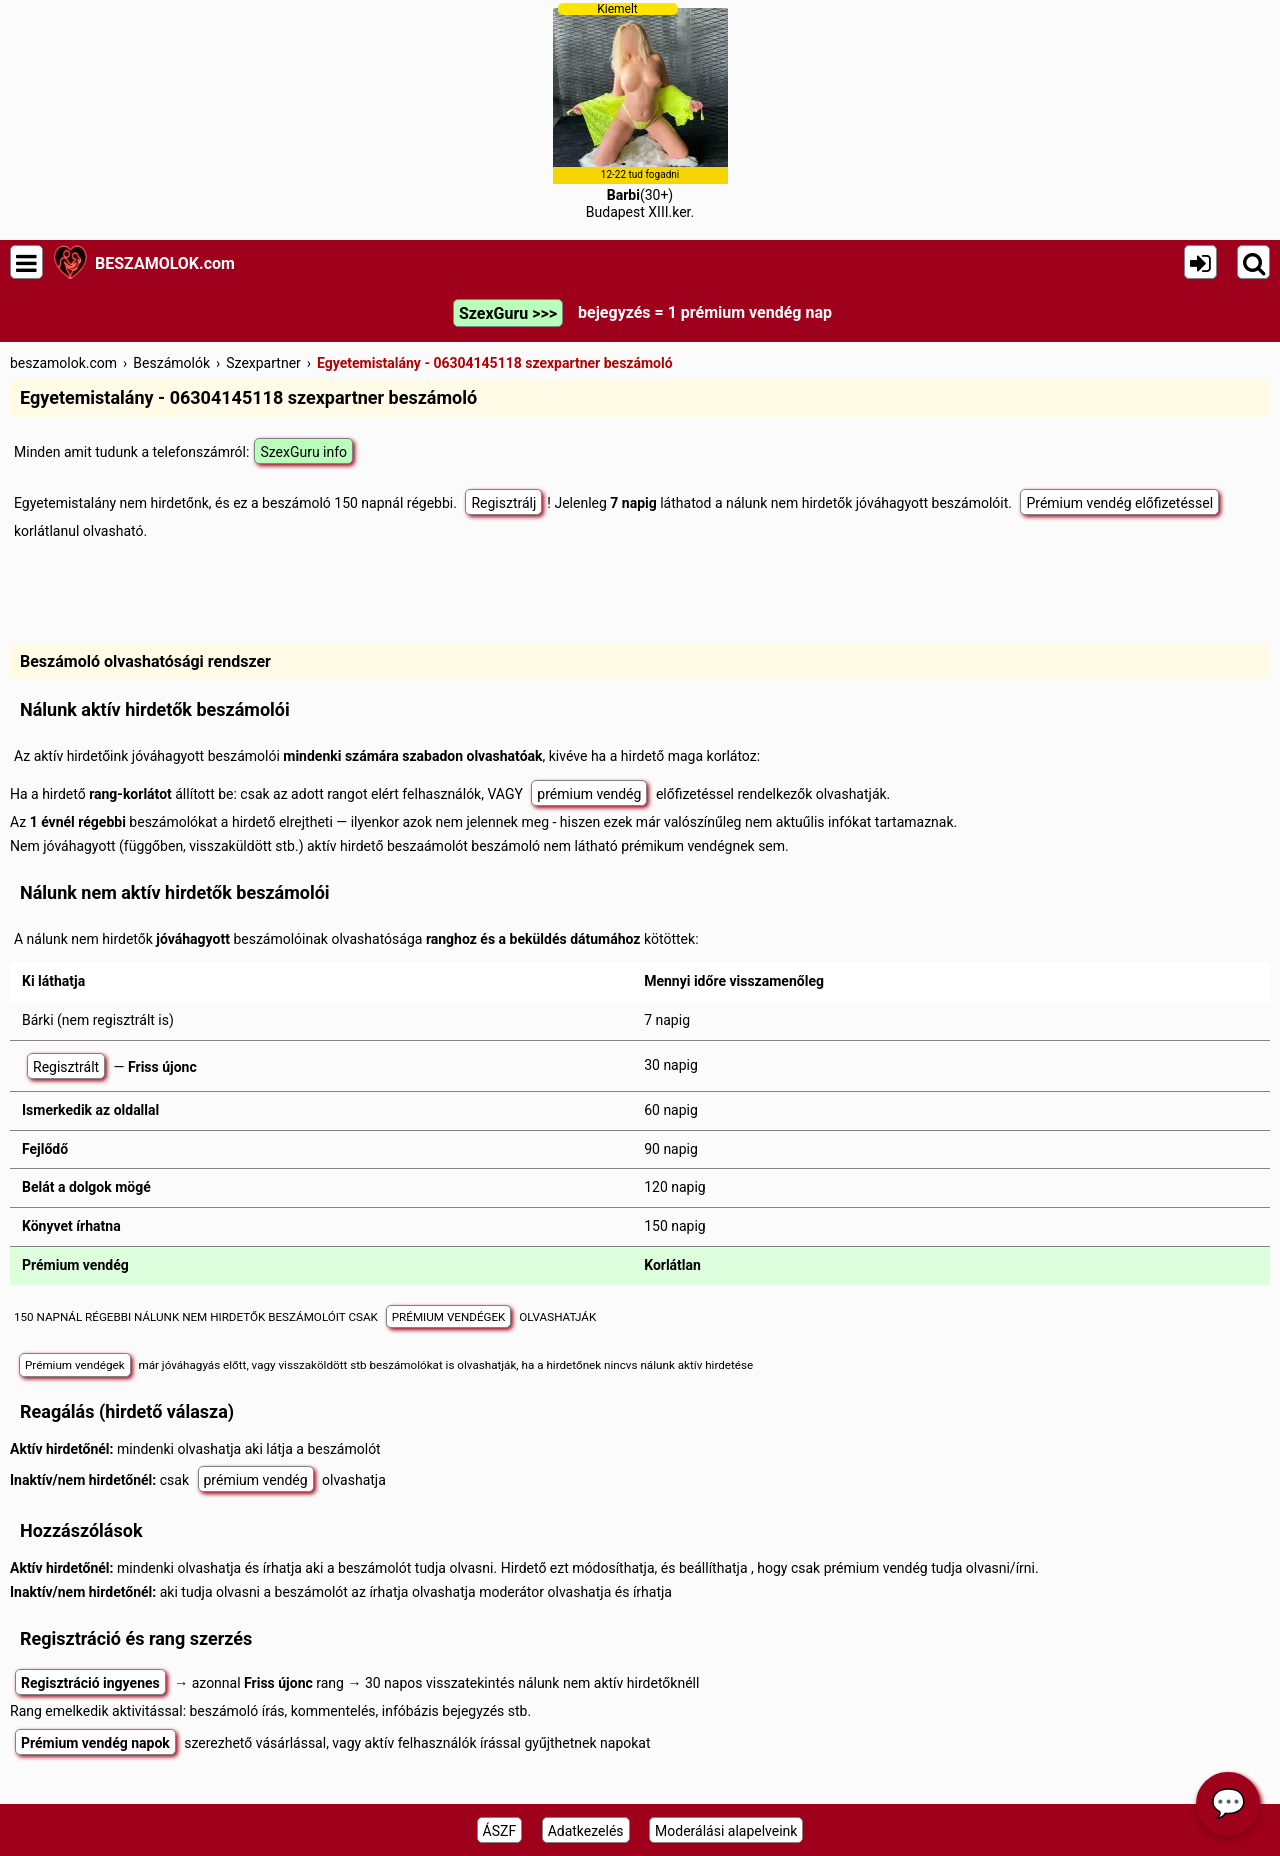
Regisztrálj (503, 503)
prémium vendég (589, 794)
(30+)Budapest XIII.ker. (640, 111)
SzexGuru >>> (508, 313)
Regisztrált (66, 1067)
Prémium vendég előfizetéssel (1119, 503)
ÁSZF (500, 1831)
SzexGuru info (303, 452)
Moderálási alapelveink (726, 1831)
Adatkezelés (586, 1831)
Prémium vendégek (75, 1365)
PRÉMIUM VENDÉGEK (449, 1317)
